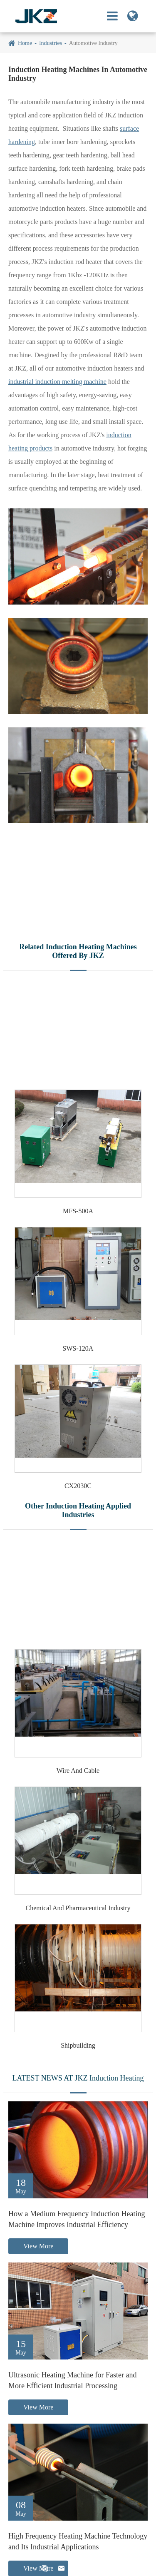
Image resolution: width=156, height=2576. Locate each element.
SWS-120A (78, 1348)
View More (38, 2246)
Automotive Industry (93, 43)
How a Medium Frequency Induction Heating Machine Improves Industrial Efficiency (76, 2219)
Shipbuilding (78, 2045)
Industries (50, 43)
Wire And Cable (78, 1770)
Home (25, 43)
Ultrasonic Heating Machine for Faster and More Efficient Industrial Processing (72, 2380)
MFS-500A (78, 1211)
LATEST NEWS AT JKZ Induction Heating (78, 2078)
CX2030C (78, 1485)
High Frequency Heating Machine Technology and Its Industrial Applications (77, 2541)
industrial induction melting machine (57, 381)
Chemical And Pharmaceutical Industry (78, 1907)
